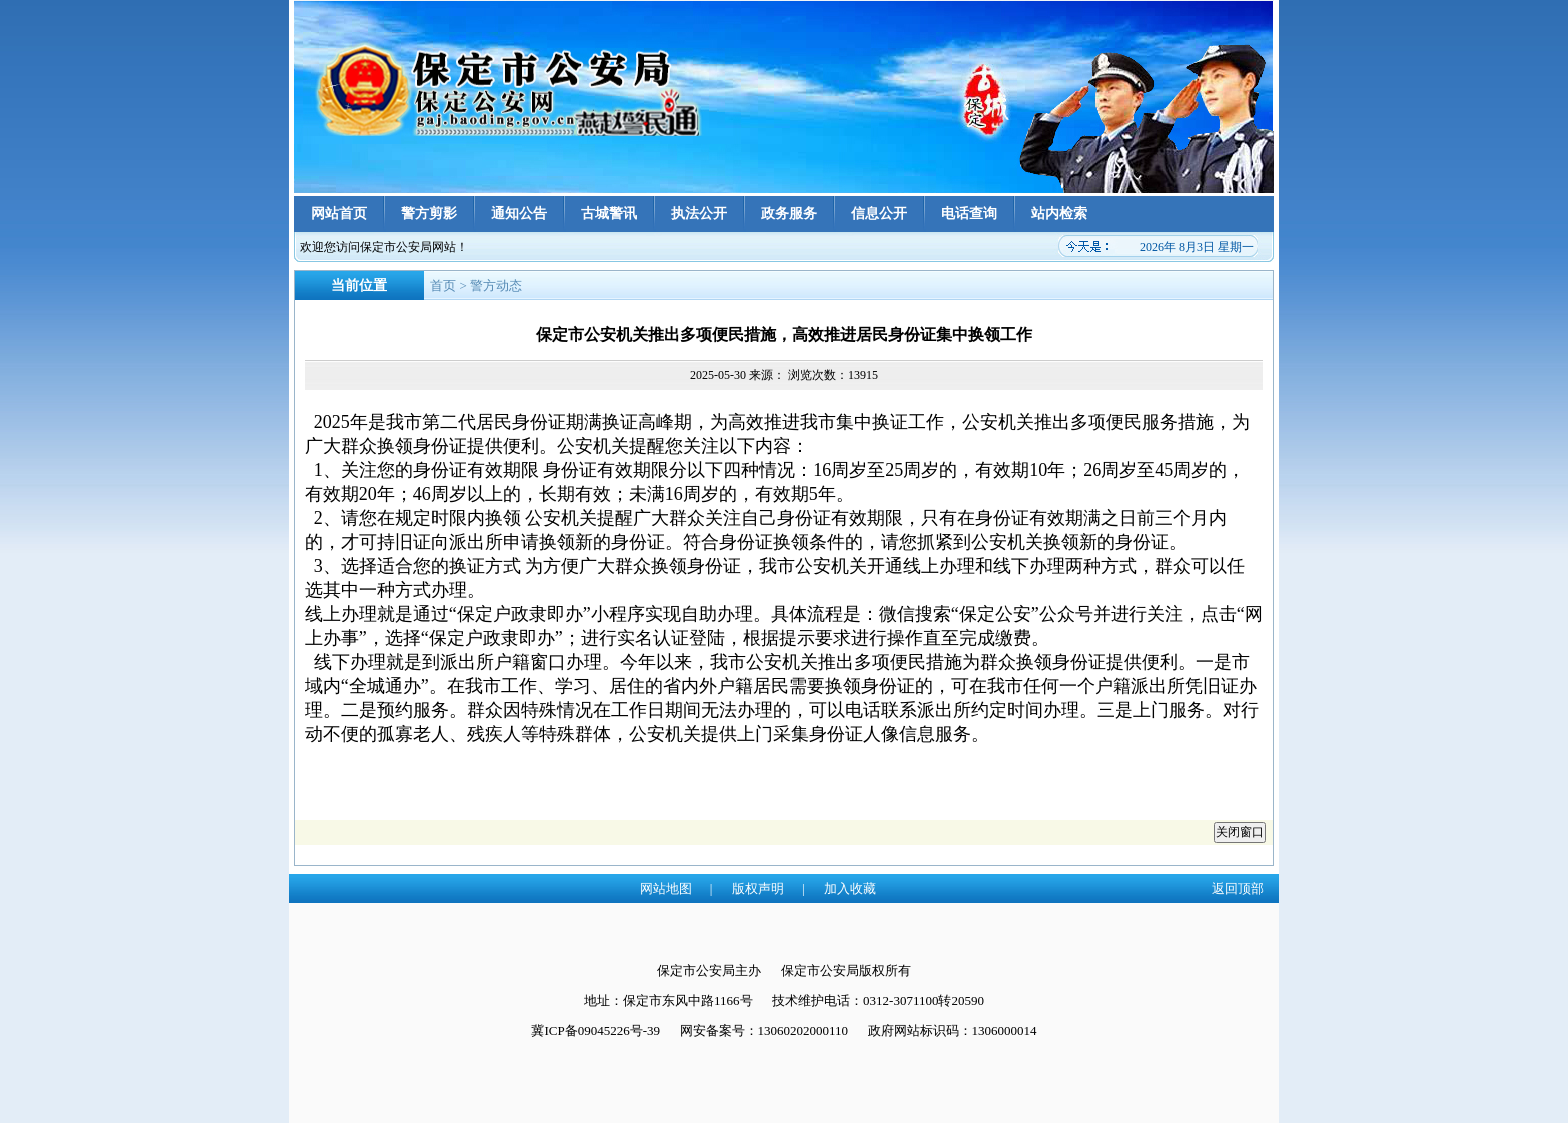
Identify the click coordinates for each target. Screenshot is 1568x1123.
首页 (443, 285)
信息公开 (879, 213)
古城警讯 (609, 213)
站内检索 (1059, 213)
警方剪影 (429, 213)
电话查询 (969, 213)
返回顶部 (1238, 888)
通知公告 (519, 213)
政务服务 (789, 213)
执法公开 (699, 213)
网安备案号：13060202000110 (764, 1030)
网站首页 (339, 213)
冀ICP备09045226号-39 (595, 1030)
